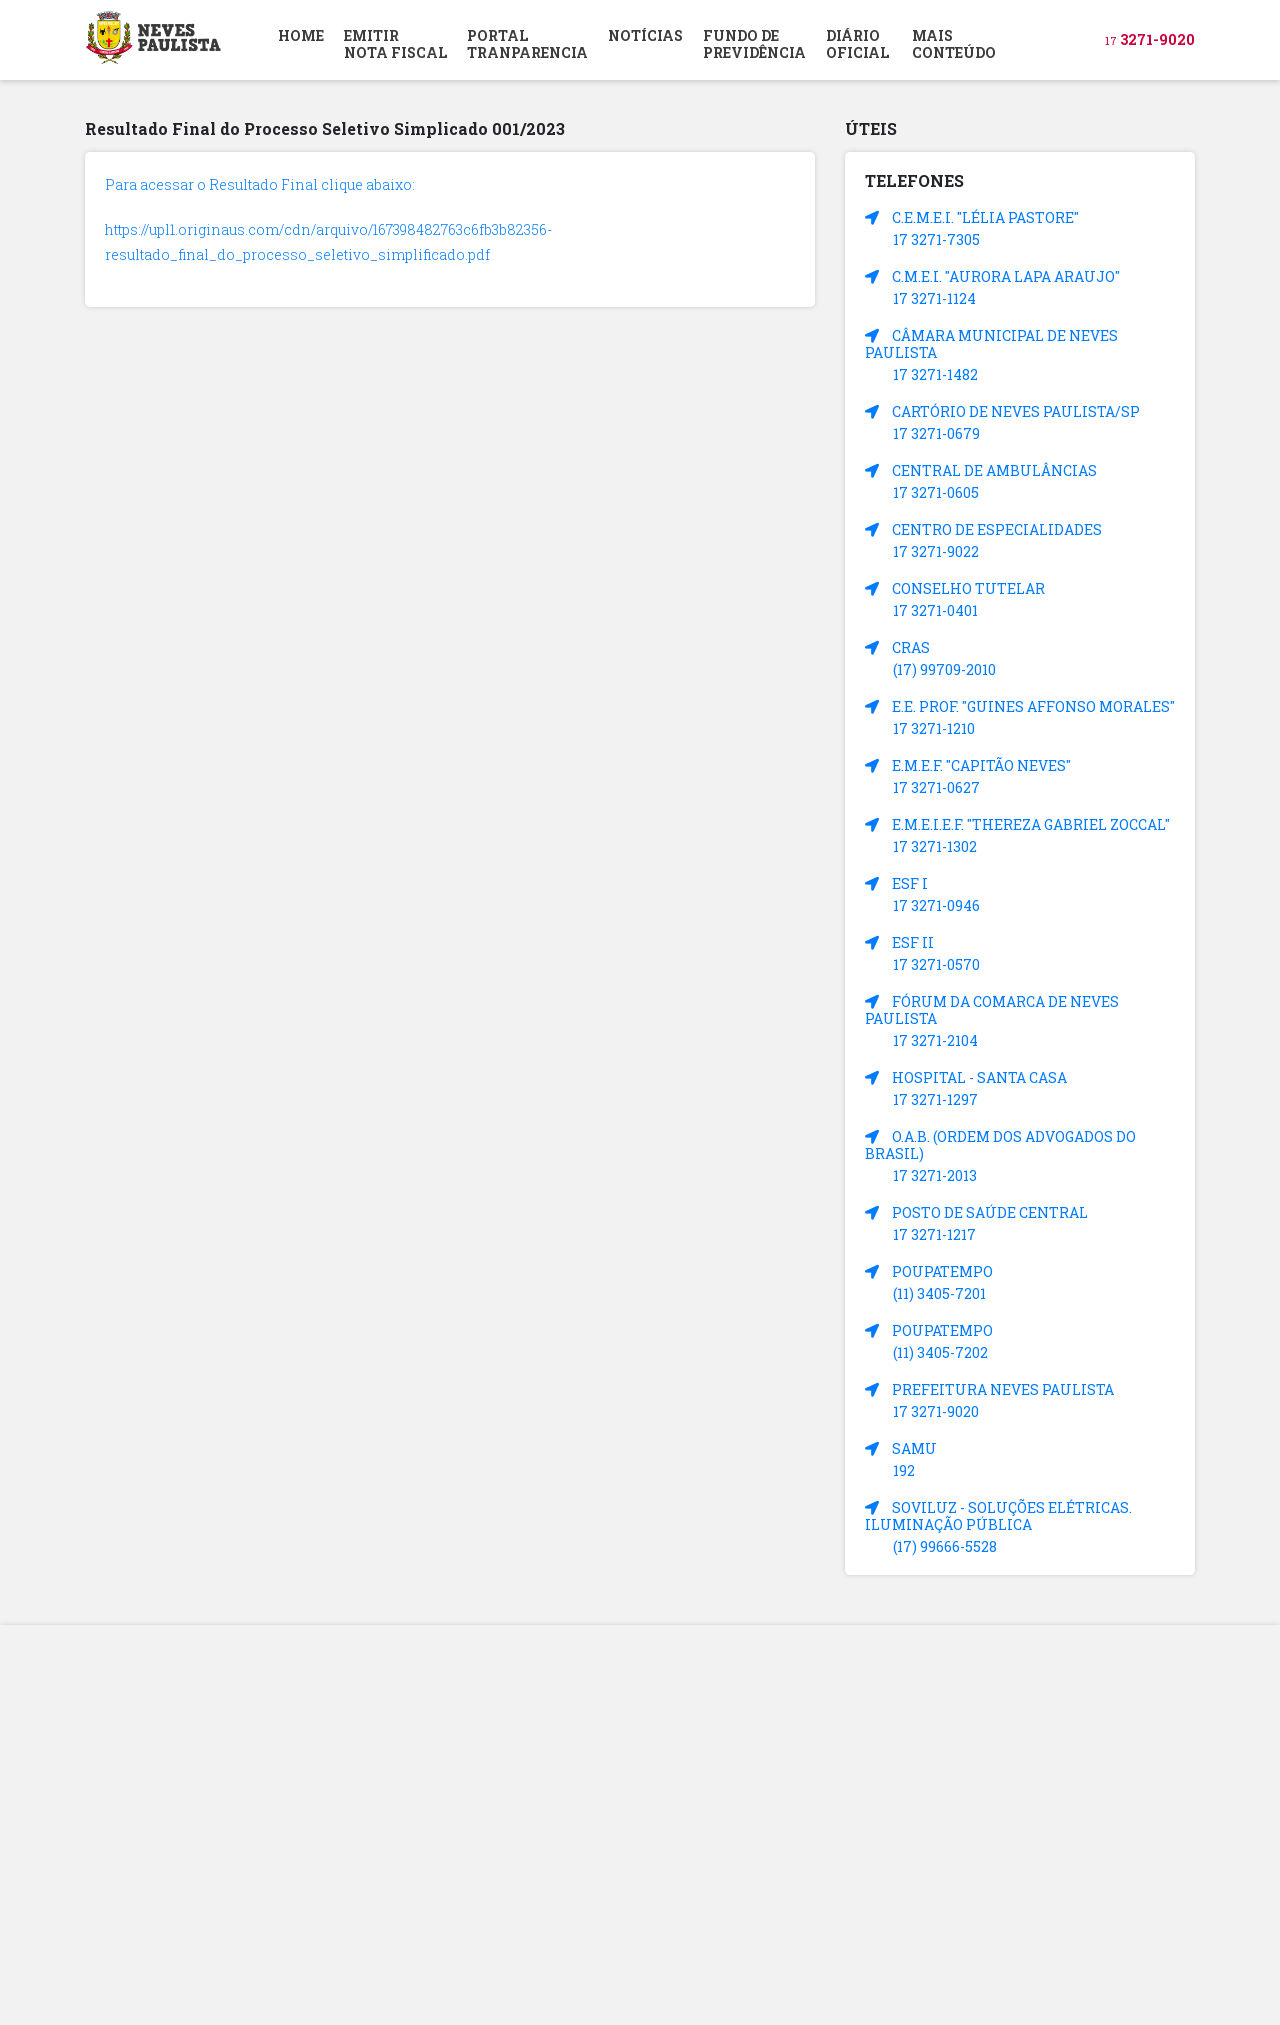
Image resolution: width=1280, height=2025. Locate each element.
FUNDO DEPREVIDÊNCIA (754, 44)
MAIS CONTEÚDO (954, 44)
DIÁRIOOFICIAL (857, 44)
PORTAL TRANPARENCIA (527, 44)
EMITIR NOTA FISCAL (395, 44)
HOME (301, 35)
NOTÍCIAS (645, 35)
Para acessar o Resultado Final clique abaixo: (260, 184)
